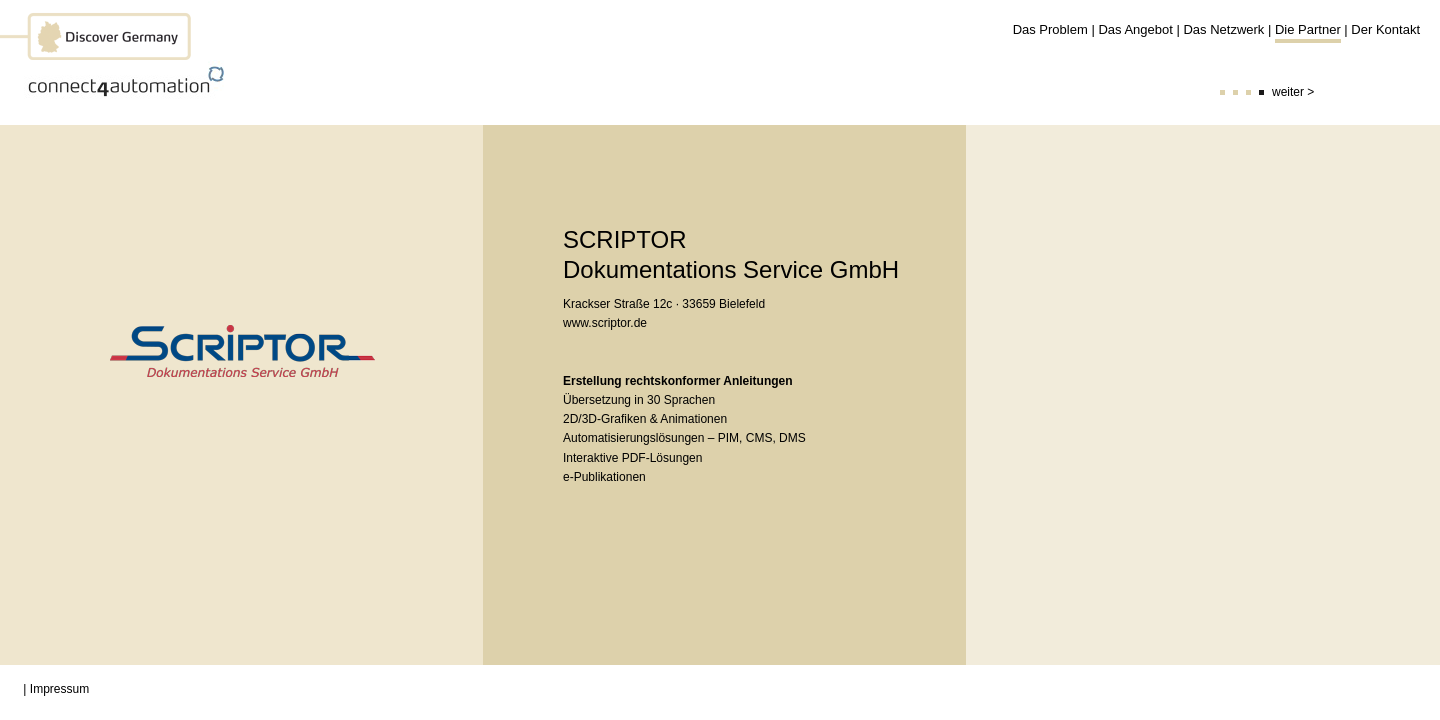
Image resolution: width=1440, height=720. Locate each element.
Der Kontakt (1385, 29)
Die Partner (1308, 29)
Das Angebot (1135, 29)
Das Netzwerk (1223, 29)
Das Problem (1050, 29)
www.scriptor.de (605, 323)
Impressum (59, 689)
